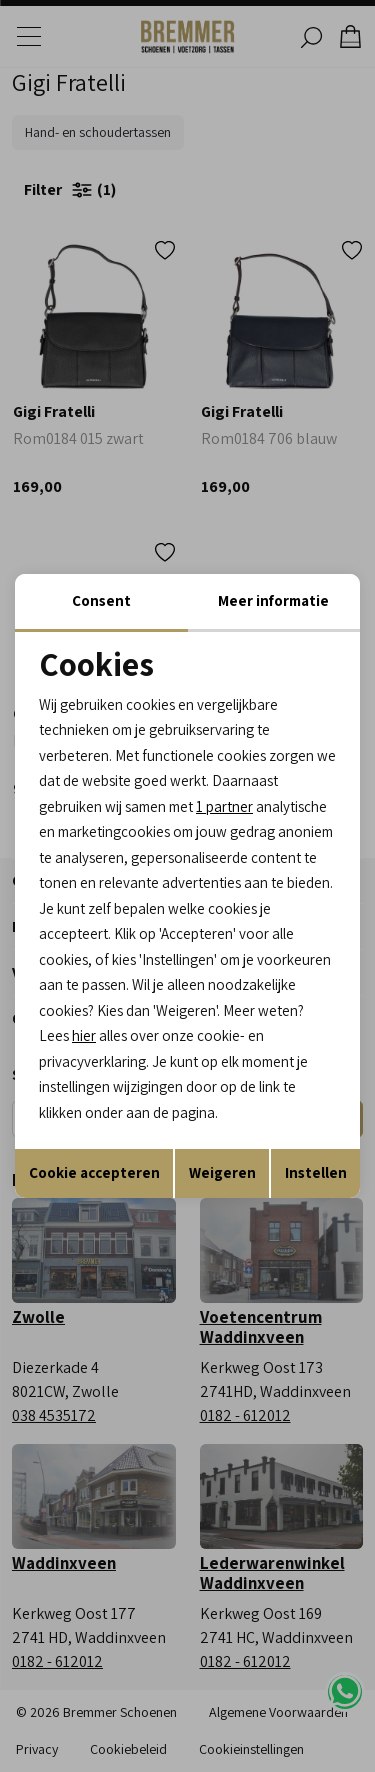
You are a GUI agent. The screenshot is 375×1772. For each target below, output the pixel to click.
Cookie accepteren (94, 1172)
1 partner (224, 806)
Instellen (316, 1172)
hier (84, 1035)
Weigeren (222, 1172)
